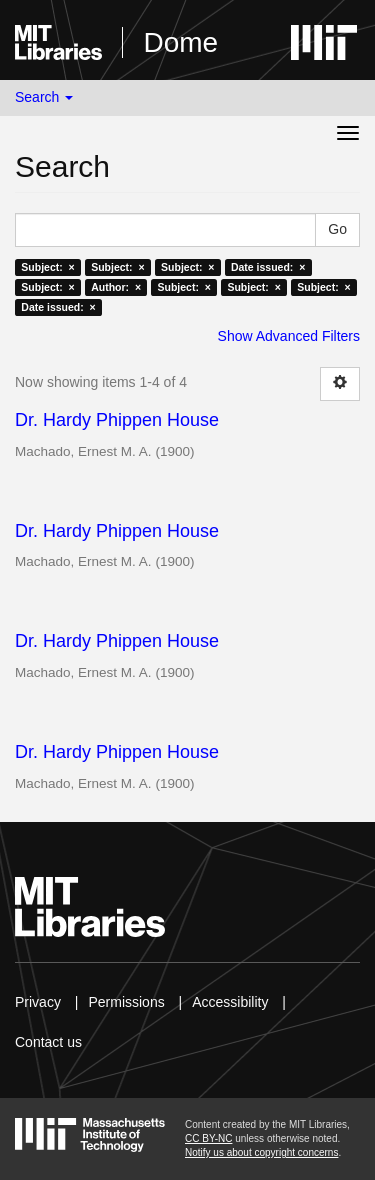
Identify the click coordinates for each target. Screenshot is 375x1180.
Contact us (48, 1042)
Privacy (38, 1002)
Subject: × (47, 267)
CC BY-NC (208, 1138)
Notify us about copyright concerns (261, 1152)
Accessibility (230, 1002)
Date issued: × (268, 267)
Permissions (126, 1002)
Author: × (116, 287)
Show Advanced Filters (289, 336)
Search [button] (44, 97)
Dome (180, 42)
